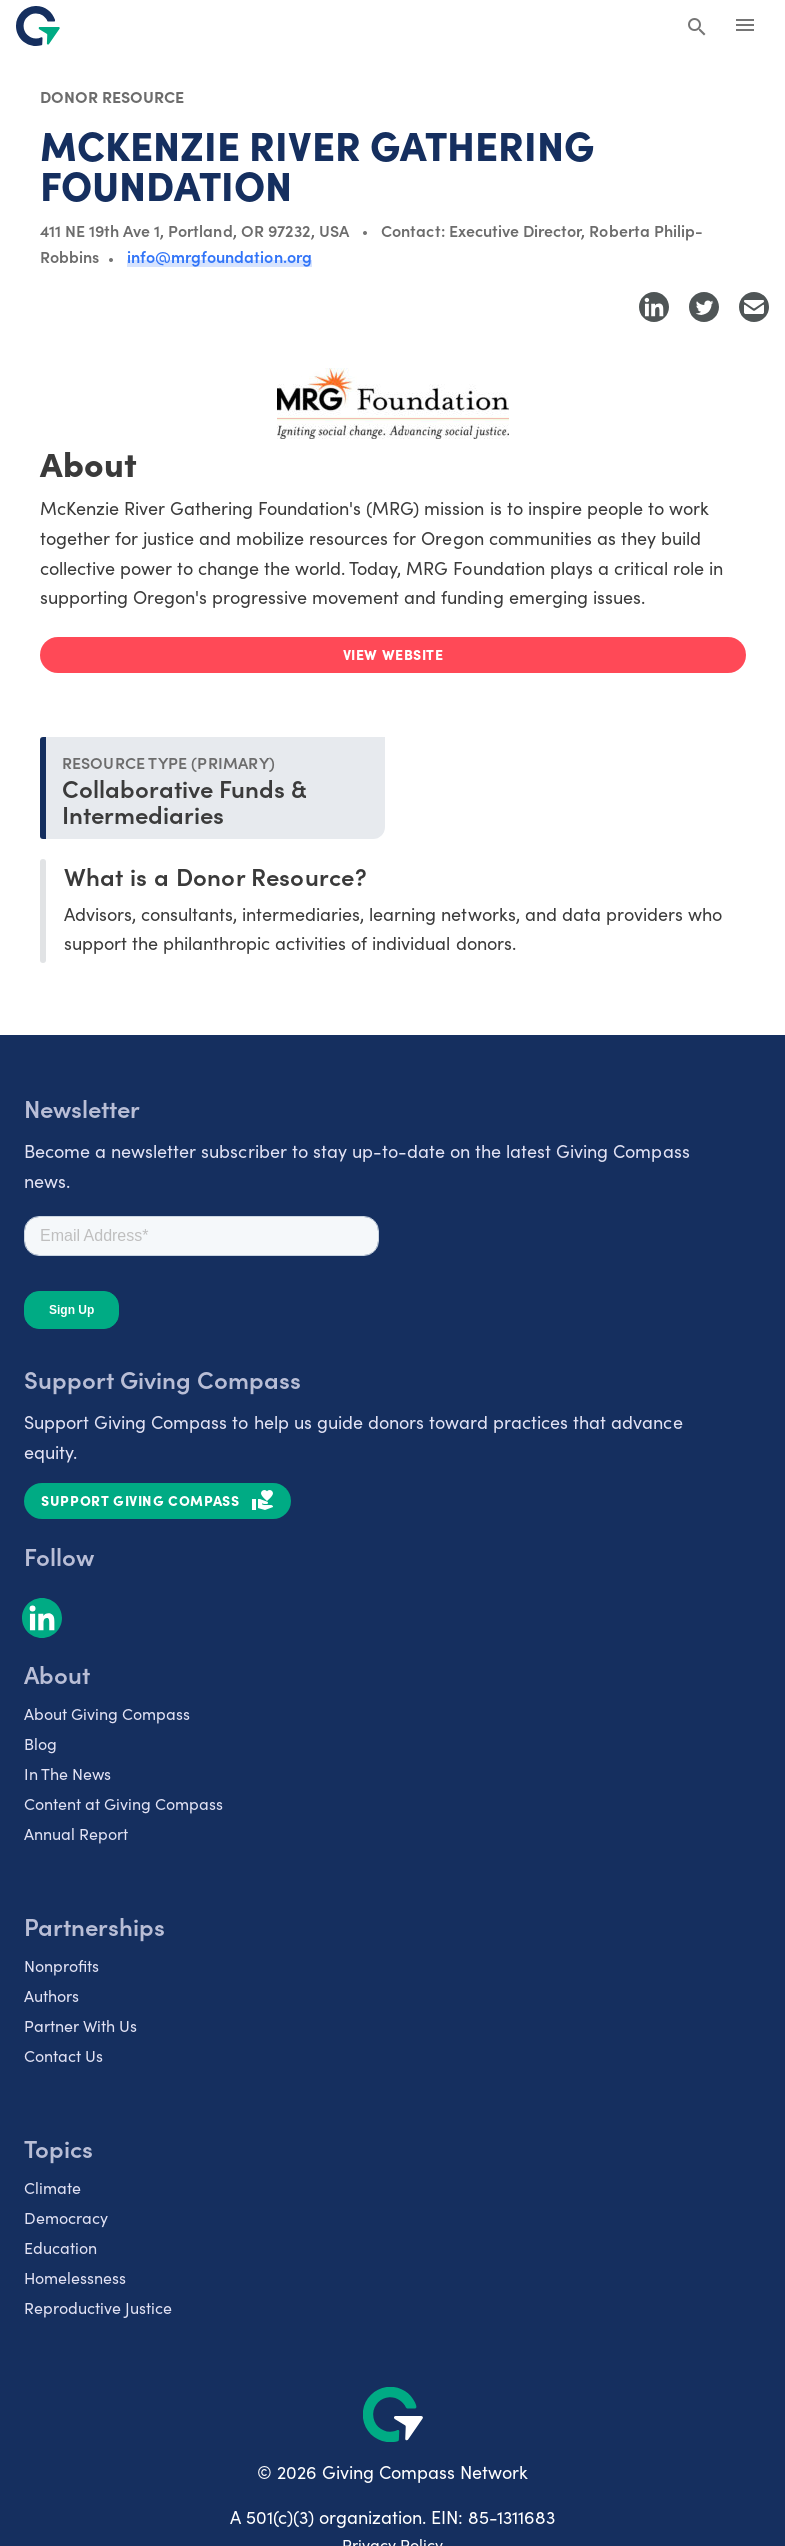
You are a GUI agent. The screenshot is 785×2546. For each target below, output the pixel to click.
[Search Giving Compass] (697, 28)
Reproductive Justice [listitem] (98, 2307)
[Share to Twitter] (704, 307)
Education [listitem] (60, 2247)
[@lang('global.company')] (38, 26)
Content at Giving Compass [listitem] (123, 1803)
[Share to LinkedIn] (654, 307)
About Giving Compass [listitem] (107, 1713)
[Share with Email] (754, 307)
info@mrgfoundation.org (219, 256)
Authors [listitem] (51, 1995)
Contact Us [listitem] (63, 2055)
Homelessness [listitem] (75, 2277)
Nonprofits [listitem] (61, 1965)
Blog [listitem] (40, 1743)
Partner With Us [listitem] (80, 2025)
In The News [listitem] (67, 1773)
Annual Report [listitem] (76, 1833)
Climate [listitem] (52, 2187)
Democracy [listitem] (66, 2217)
